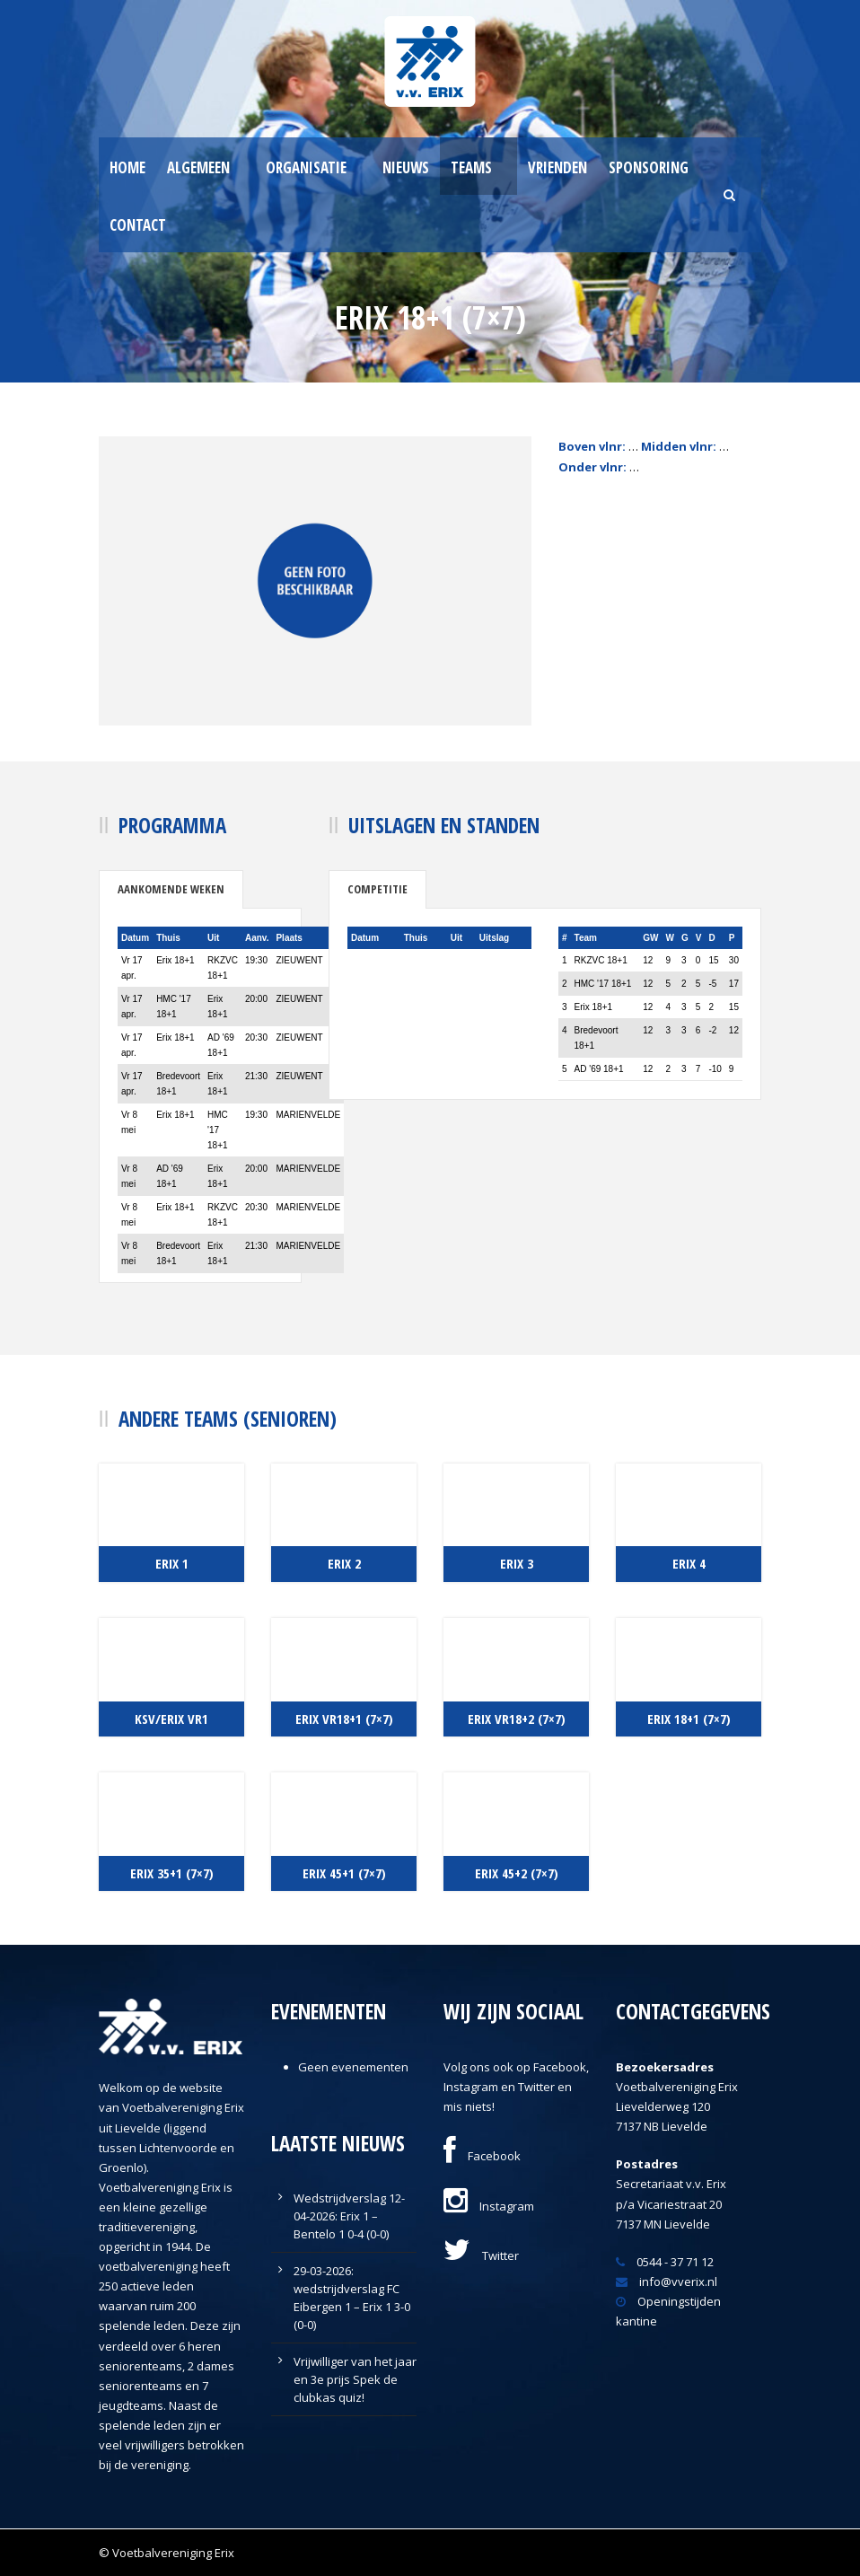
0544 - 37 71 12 (665, 2262)
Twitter (481, 2255)
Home (127, 167)
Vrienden (557, 167)
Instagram (488, 2206)
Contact (138, 225)
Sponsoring (649, 167)
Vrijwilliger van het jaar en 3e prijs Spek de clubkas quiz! (355, 2379)
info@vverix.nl (666, 2281)
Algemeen (198, 167)
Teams (471, 167)
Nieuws (405, 167)
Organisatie (306, 167)
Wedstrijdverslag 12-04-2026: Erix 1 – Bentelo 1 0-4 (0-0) (349, 2216)
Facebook (482, 2156)
